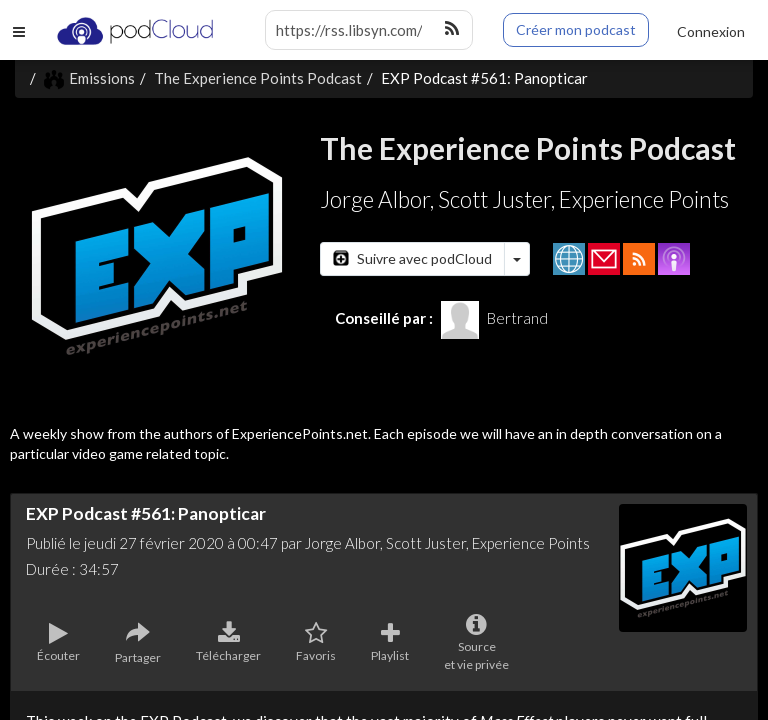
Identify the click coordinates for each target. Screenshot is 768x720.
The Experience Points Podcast (258, 78)
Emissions (89, 78)
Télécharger (228, 643)
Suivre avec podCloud (412, 258)
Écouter (58, 643)
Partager (138, 643)
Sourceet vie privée (476, 643)
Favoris (316, 643)
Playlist (390, 643)
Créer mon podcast (576, 29)
